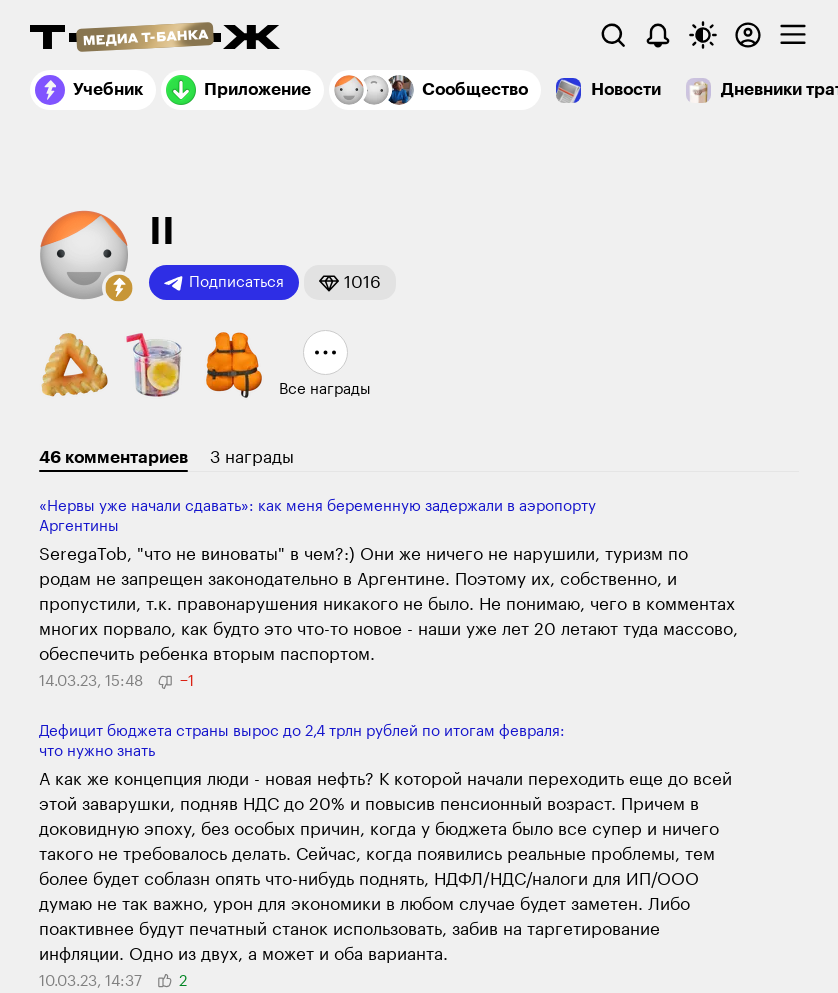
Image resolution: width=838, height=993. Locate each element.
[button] (119, 288)
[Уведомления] (658, 35)
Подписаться (224, 283)
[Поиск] (613, 35)
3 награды (252, 457)
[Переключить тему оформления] (703, 35)
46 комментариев (113, 457)
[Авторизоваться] (748, 35)
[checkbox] (793, 35)
